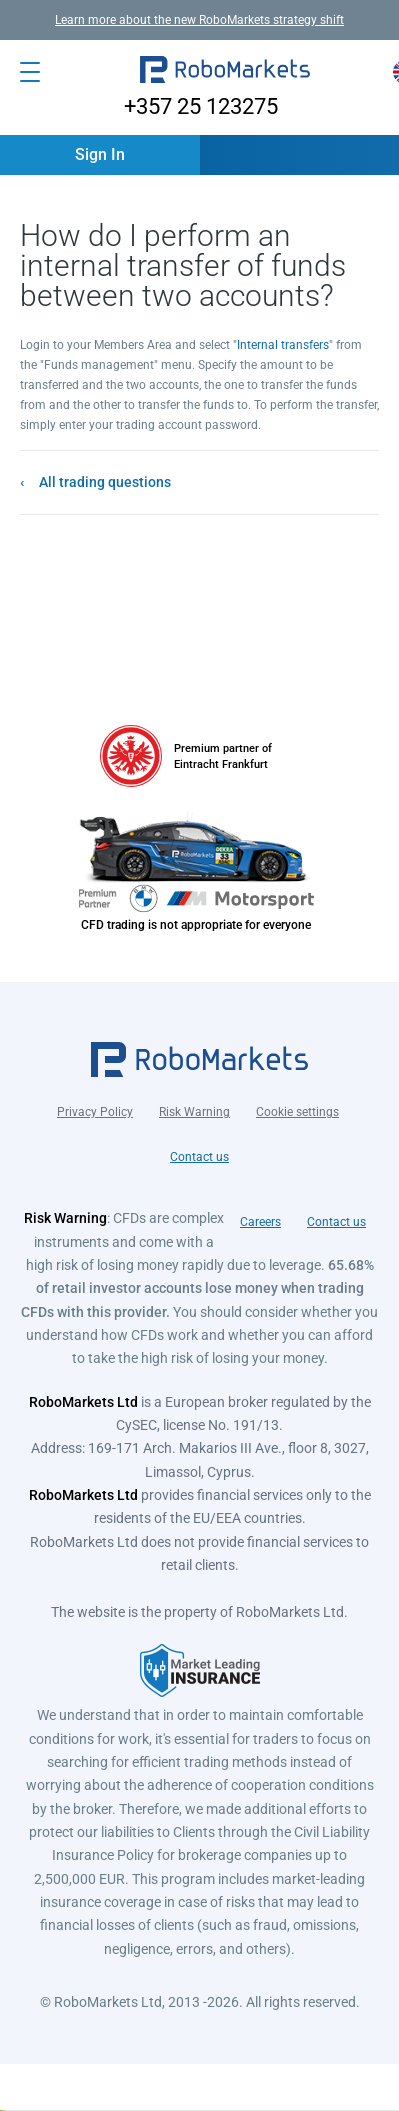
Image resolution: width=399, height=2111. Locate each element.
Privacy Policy (95, 1112)
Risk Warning (194, 1112)
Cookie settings (297, 1112)
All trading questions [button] (105, 482)
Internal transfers (283, 345)
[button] (225, 72)
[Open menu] (30, 72)
